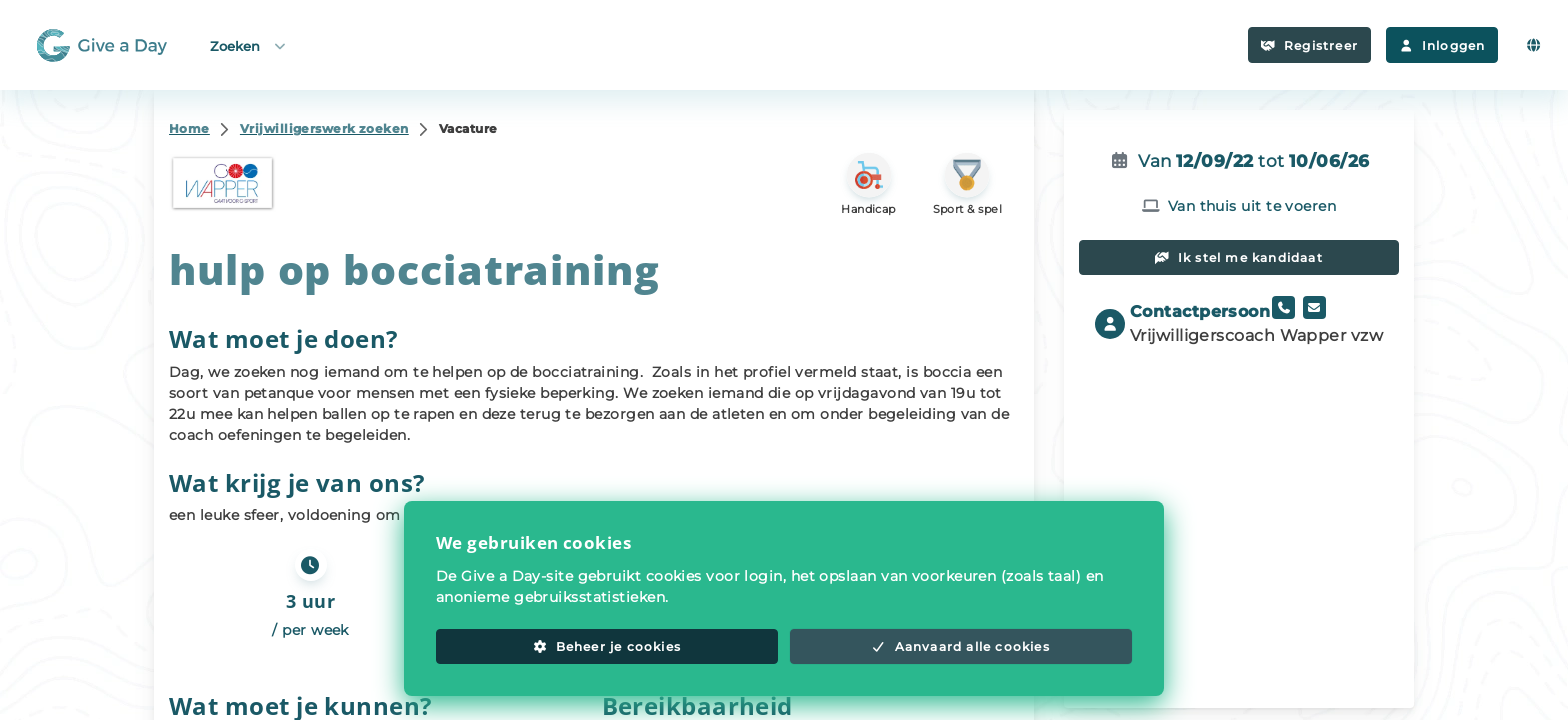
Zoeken (249, 45)
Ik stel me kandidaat (1239, 257)
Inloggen (1442, 45)
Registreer (1309, 45)
